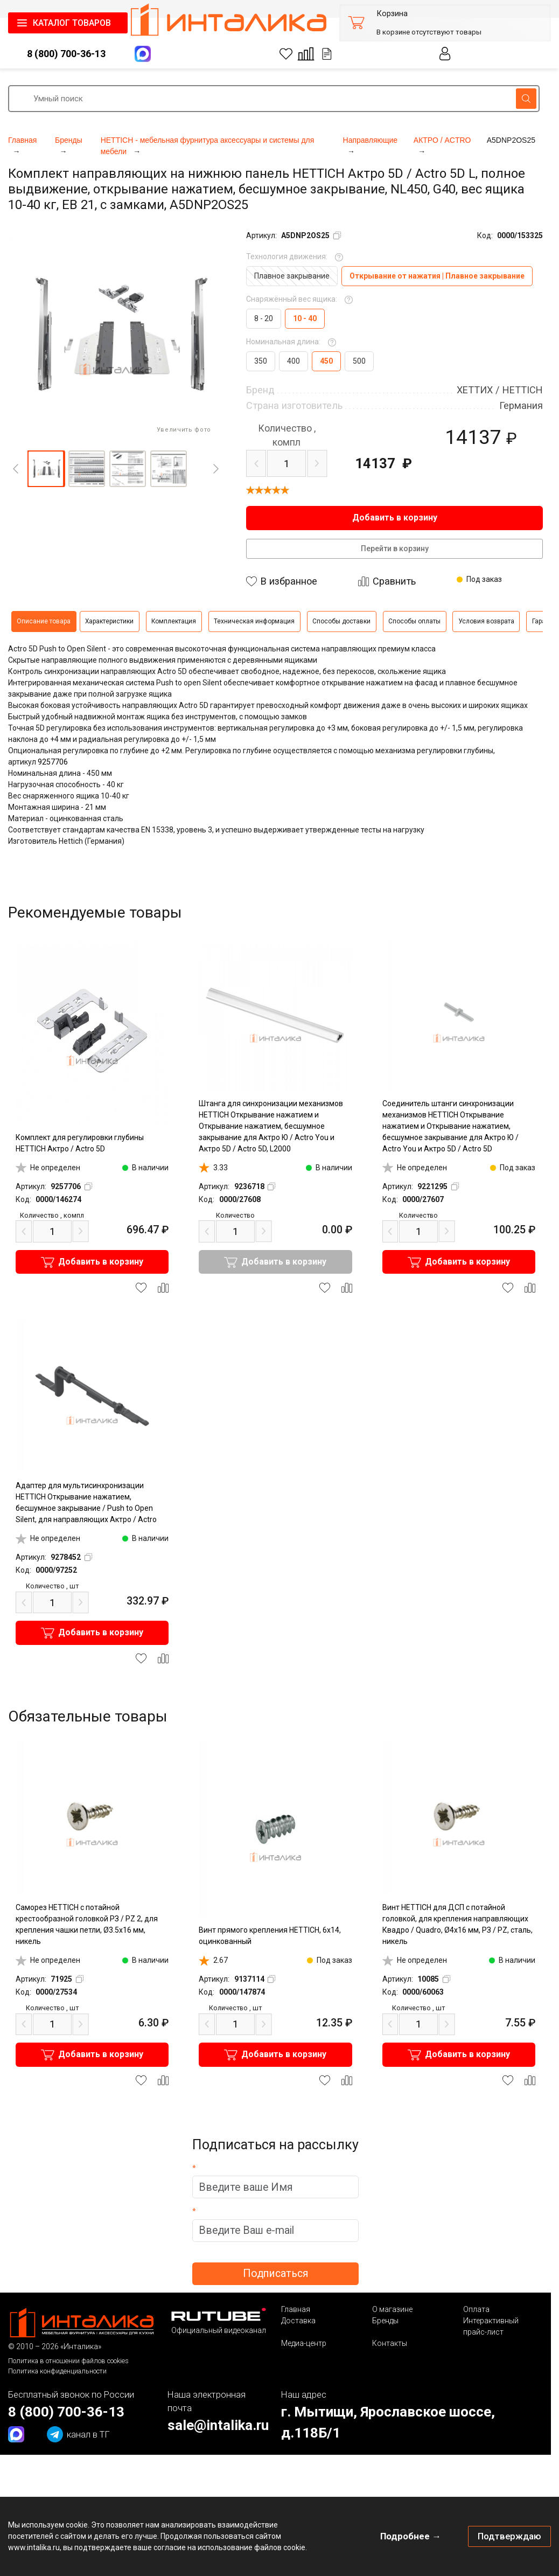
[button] (45, 468)
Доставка (298, 2320)
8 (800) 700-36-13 (66, 53)
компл (287, 435)
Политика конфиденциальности (57, 2371)
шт (52, 1586)
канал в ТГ (78, 2434)
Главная (295, 2309)
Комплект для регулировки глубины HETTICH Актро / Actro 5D (80, 1143)
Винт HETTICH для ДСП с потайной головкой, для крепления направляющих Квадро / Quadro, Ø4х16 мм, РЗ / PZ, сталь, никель (457, 1924)
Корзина (392, 13)
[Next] (215, 468)
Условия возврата (486, 621)
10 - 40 (305, 318)
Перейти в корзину (395, 548)
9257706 (53, 762)
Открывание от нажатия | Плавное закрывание (437, 276)
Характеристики (109, 621)
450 (326, 361)
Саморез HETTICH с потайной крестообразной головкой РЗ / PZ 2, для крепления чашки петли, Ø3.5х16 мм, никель (87, 1924)
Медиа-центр (303, 2343)
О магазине (392, 2309)
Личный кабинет (445, 53)
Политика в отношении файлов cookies (68, 2361)
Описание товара (44, 621)
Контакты (389, 2343)
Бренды (385, 2320)
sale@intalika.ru (218, 2425)
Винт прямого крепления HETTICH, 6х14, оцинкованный (270, 1936)
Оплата (476, 2309)
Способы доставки (341, 621)
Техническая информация (254, 621)
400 (293, 361)
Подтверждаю (509, 2536)
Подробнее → (410, 2536)
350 (260, 361)
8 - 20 (263, 318)
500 (359, 361)
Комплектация (173, 621)
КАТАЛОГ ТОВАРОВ (72, 23)
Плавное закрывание (292, 276)
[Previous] (15, 468)
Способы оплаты (414, 621)
